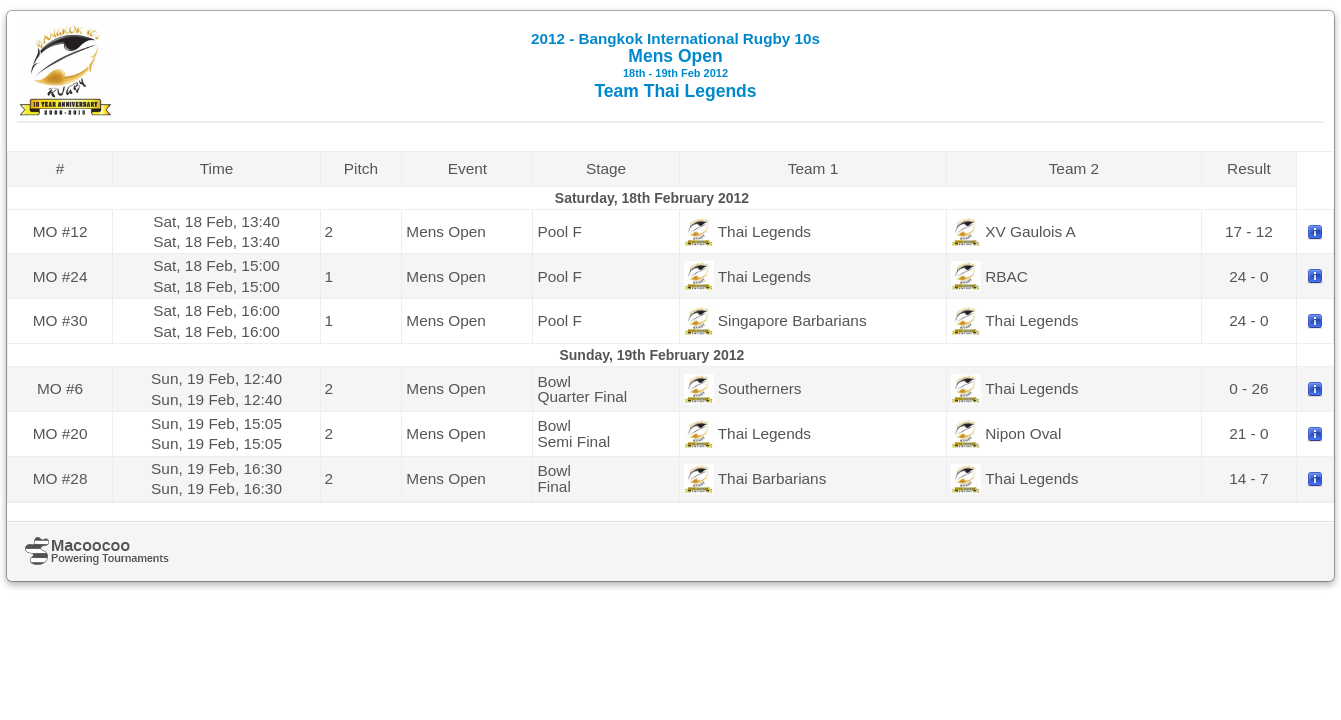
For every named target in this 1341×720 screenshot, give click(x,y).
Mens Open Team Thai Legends (675, 65)
